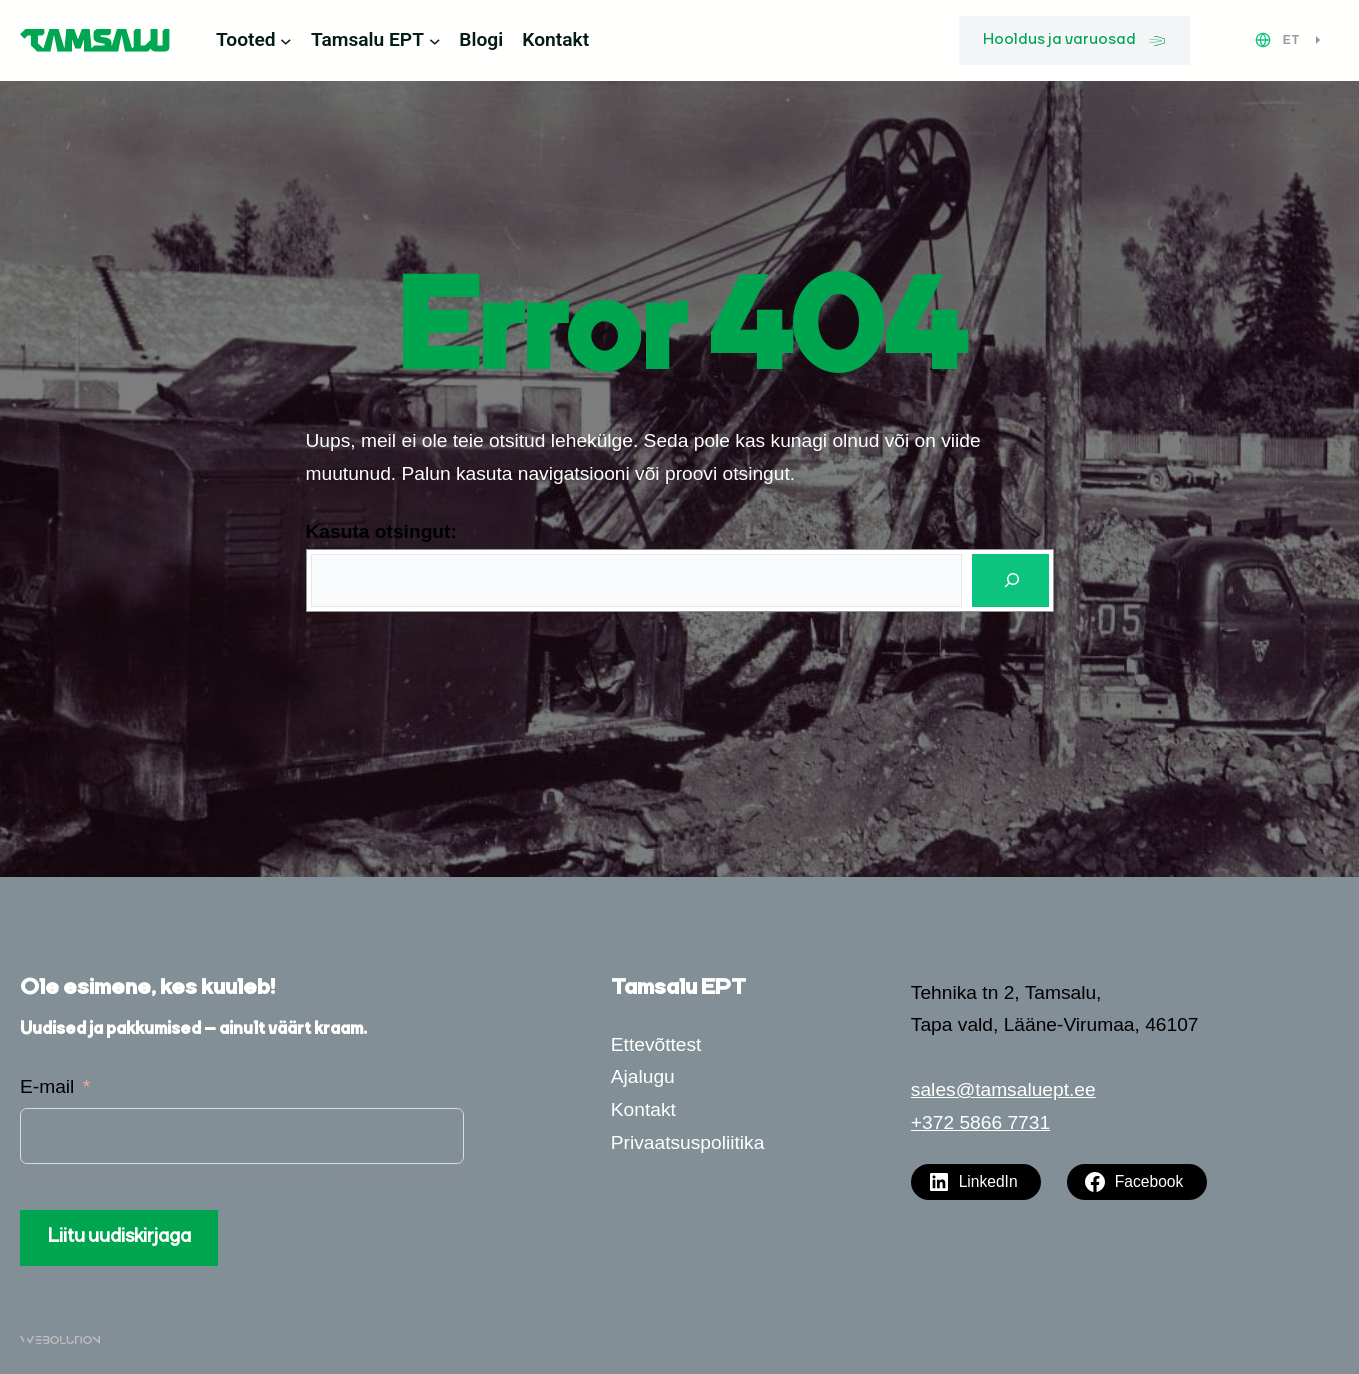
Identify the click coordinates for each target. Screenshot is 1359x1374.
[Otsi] (1010, 580)
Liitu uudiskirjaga (119, 1237)
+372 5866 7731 (980, 1122)
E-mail (47, 1086)
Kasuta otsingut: (381, 531)
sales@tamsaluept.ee (1003, 1089)
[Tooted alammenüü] (286, 41)
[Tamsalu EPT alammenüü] (435, 41)
